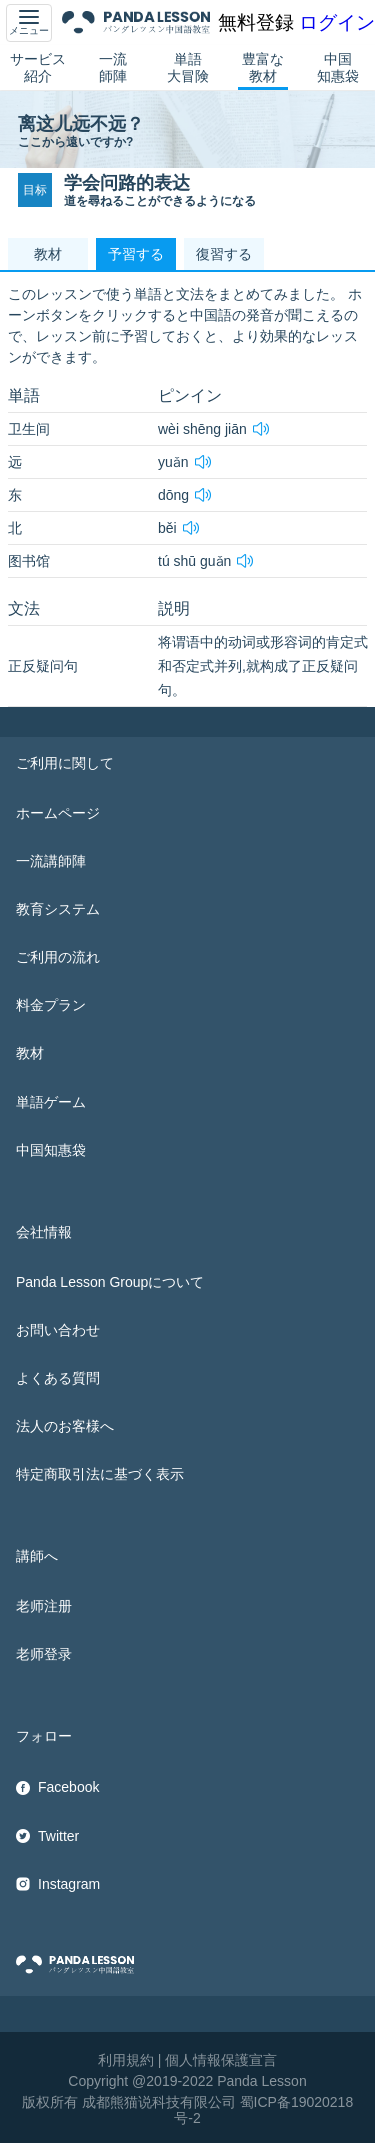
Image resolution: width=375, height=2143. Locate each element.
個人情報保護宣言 (221, 2060)
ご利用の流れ (58, 957)
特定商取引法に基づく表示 (100, 1474)
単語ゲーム (51, 1102)
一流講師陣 (51, 861)
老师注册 (44, 1606)
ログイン (337, 22)
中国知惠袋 (338, 67)
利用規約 (126, 2060)
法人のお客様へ (65, 1426)
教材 (30, 1053)
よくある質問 (58, 1378)
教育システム (58, 909)
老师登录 (44, 1654)
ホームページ (58, 813)
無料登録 (256, 22)
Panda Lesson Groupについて (110, 1282)
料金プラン (51, 1005)
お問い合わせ (58, 1330)
